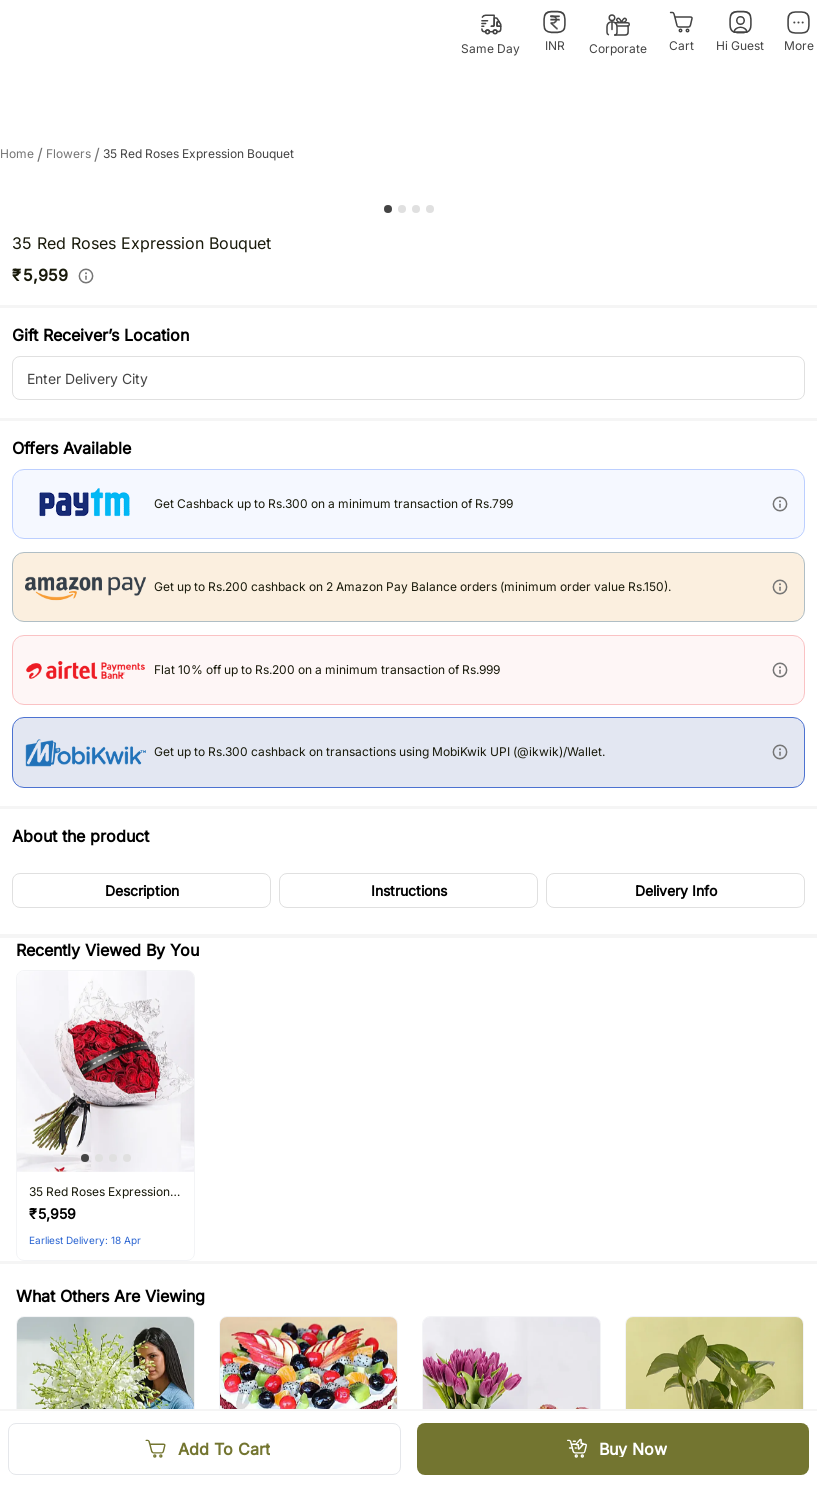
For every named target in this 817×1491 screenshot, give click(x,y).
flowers (74, 154)
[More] (798, 32)
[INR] (554, 32)
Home (23, 154)
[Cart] (681, 32)
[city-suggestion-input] (408, 378)
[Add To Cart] (204, 1449)
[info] (86, 276)
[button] (141, 890)
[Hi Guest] (740, 32)
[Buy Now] (613, 1449)
